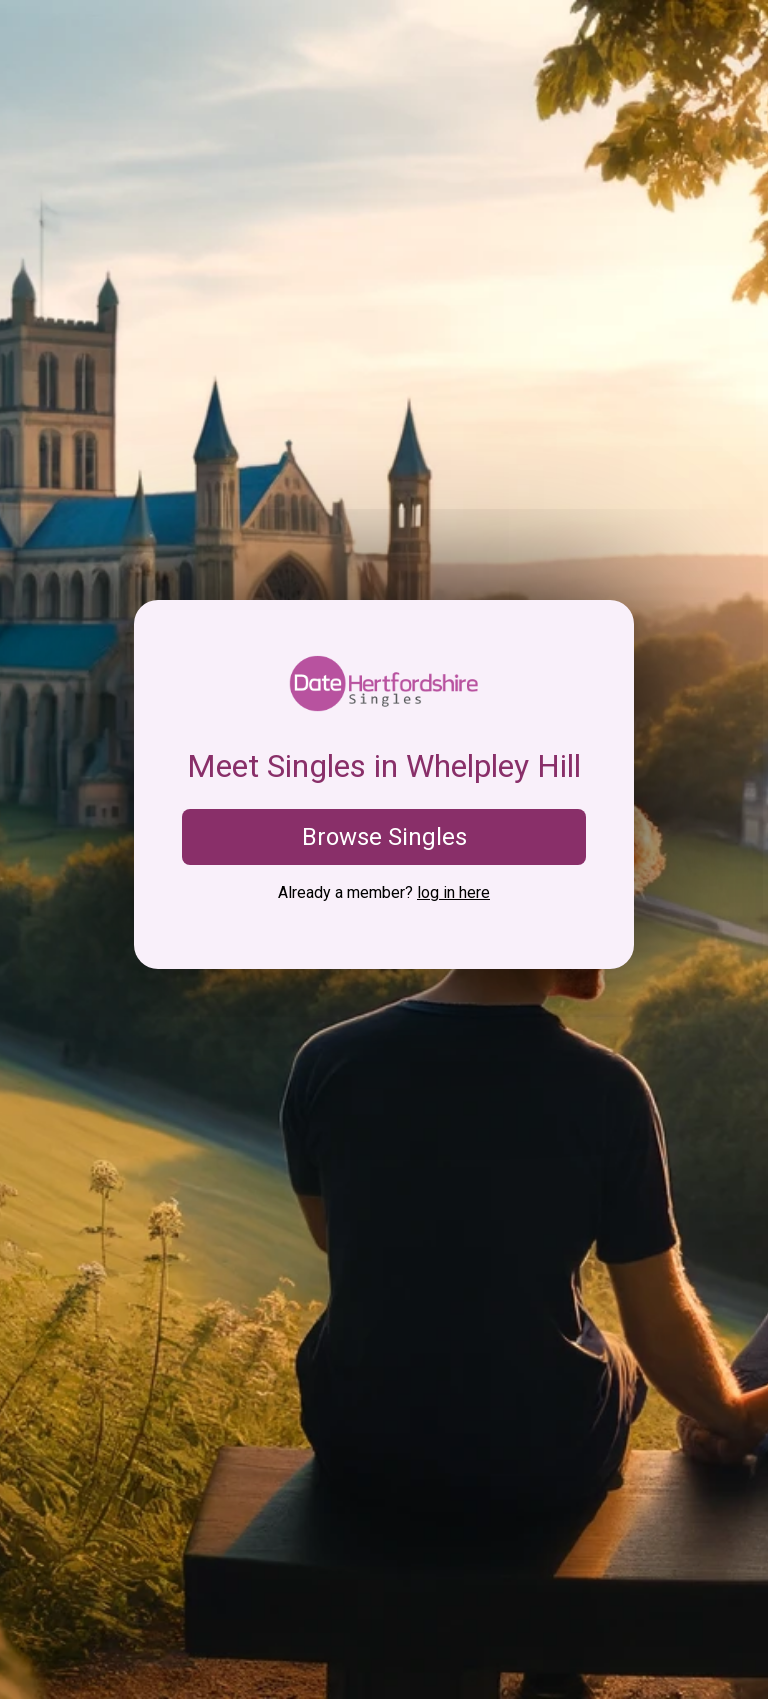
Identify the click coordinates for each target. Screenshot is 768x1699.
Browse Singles (384, 837)
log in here (453, 892)
